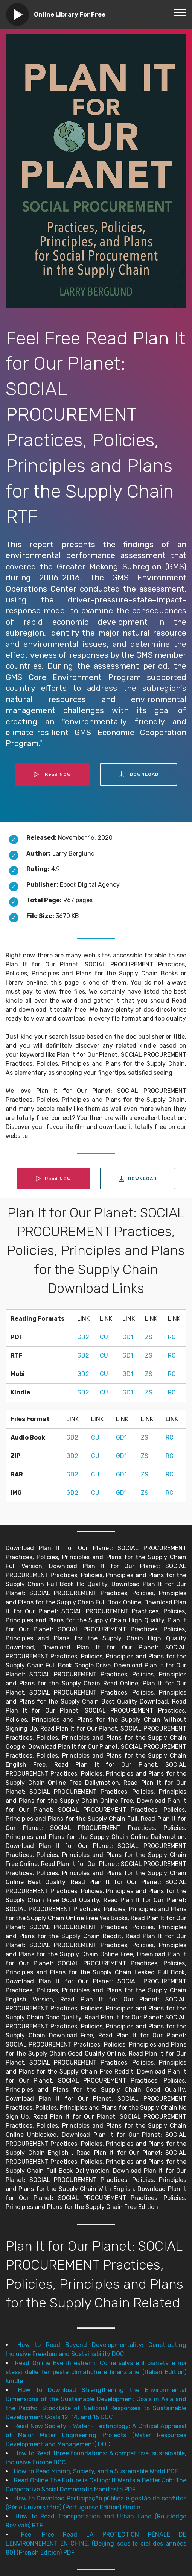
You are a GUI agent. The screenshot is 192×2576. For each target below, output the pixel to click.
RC (172, 1337)
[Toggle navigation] (180, 12)
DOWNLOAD (138, 774)
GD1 (127, 1337)
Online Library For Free (69, 14)
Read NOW (52, 774)
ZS (148, 1337)
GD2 (83, 1337)
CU (104, 1337)
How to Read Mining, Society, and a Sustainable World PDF (96, 2471)
